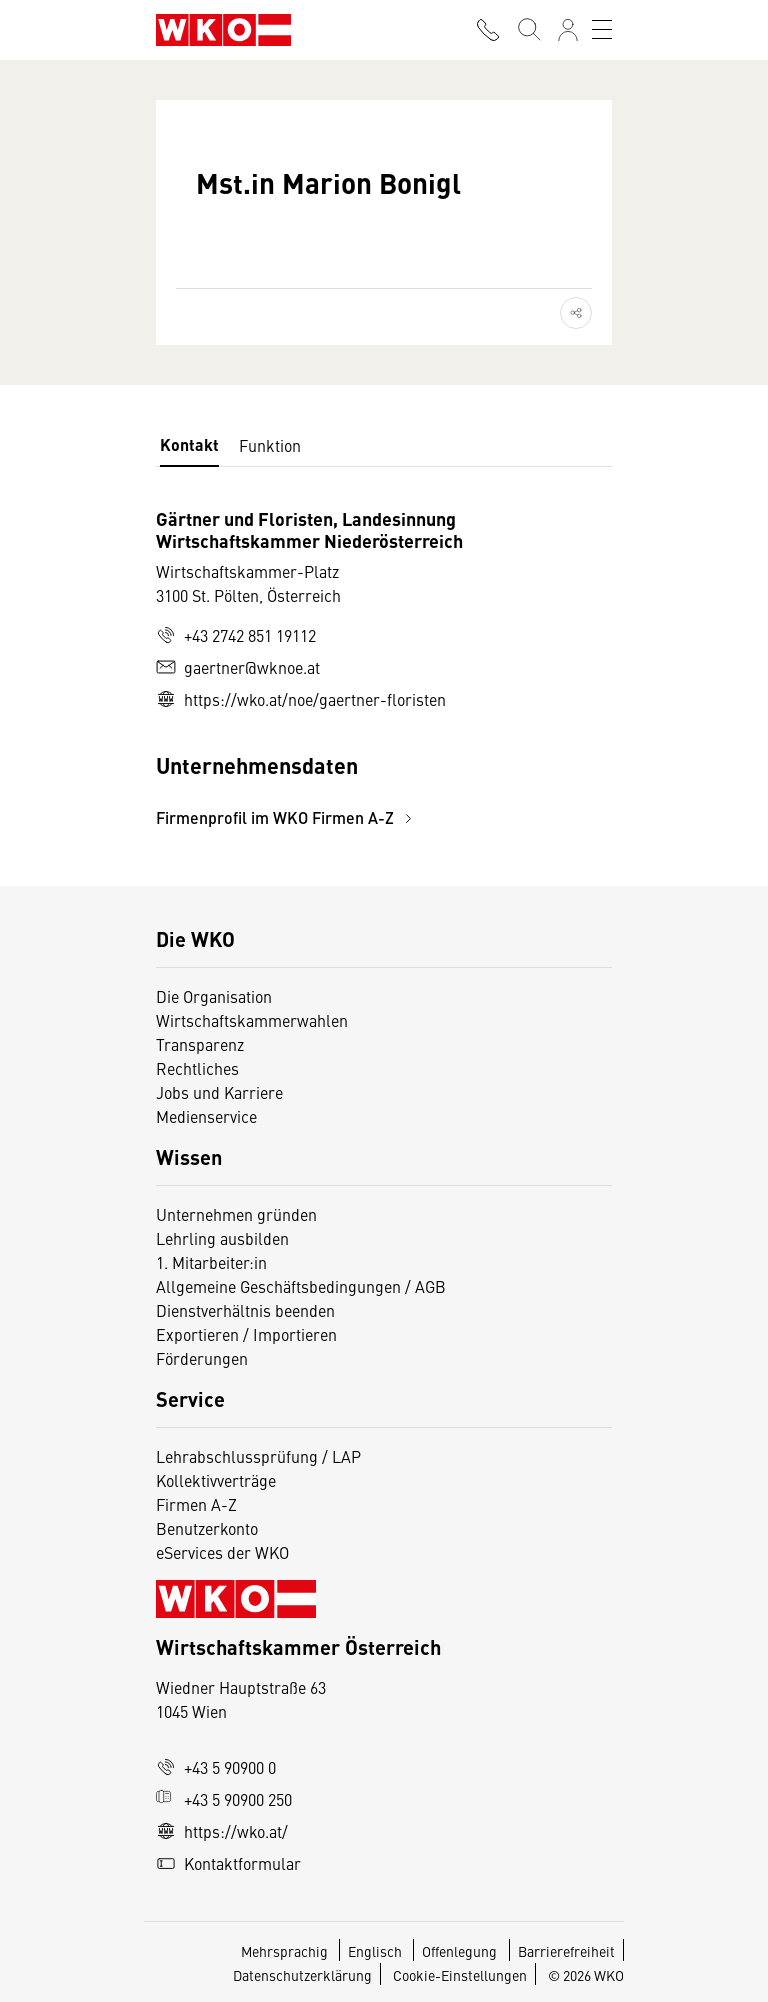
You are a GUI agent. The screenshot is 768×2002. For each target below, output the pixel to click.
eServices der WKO (222, 1552)
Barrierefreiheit (566, 1951)
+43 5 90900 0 (216, 1767)
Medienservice (206, 1116)
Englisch (376, 1951)
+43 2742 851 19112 (236, 635)
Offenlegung (459, 1951)
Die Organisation (214, 996)
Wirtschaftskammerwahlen (252, 1020)
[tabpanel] (384, 668)
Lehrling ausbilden (222, 1238)
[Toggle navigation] (602, 30)
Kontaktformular (228, 1863)
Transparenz (200, 1044)
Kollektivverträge (216, 1480)
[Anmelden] (568, 30)
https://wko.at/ (222, 1831)
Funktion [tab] (270, 445)
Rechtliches (197, 1068)
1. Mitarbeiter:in (211, 1262)
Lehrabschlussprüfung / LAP (258, 1456)
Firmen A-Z (196, 1504)
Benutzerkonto (207, 1528)
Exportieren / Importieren (246, 1334)
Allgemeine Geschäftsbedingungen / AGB (301, 1286)
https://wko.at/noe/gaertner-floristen (301, 699)
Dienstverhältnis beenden (245, 1310)
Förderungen (202, 1358)
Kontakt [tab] (189, 444)
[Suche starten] (528, 30)
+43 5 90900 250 (224, 1799)
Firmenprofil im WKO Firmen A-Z (287, 817)
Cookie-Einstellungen (460, 1975)
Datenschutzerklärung (302, 1975)
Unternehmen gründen (236, 1214)
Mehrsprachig (286, 1951)
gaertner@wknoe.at (238, 667)
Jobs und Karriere (219, 1092)
